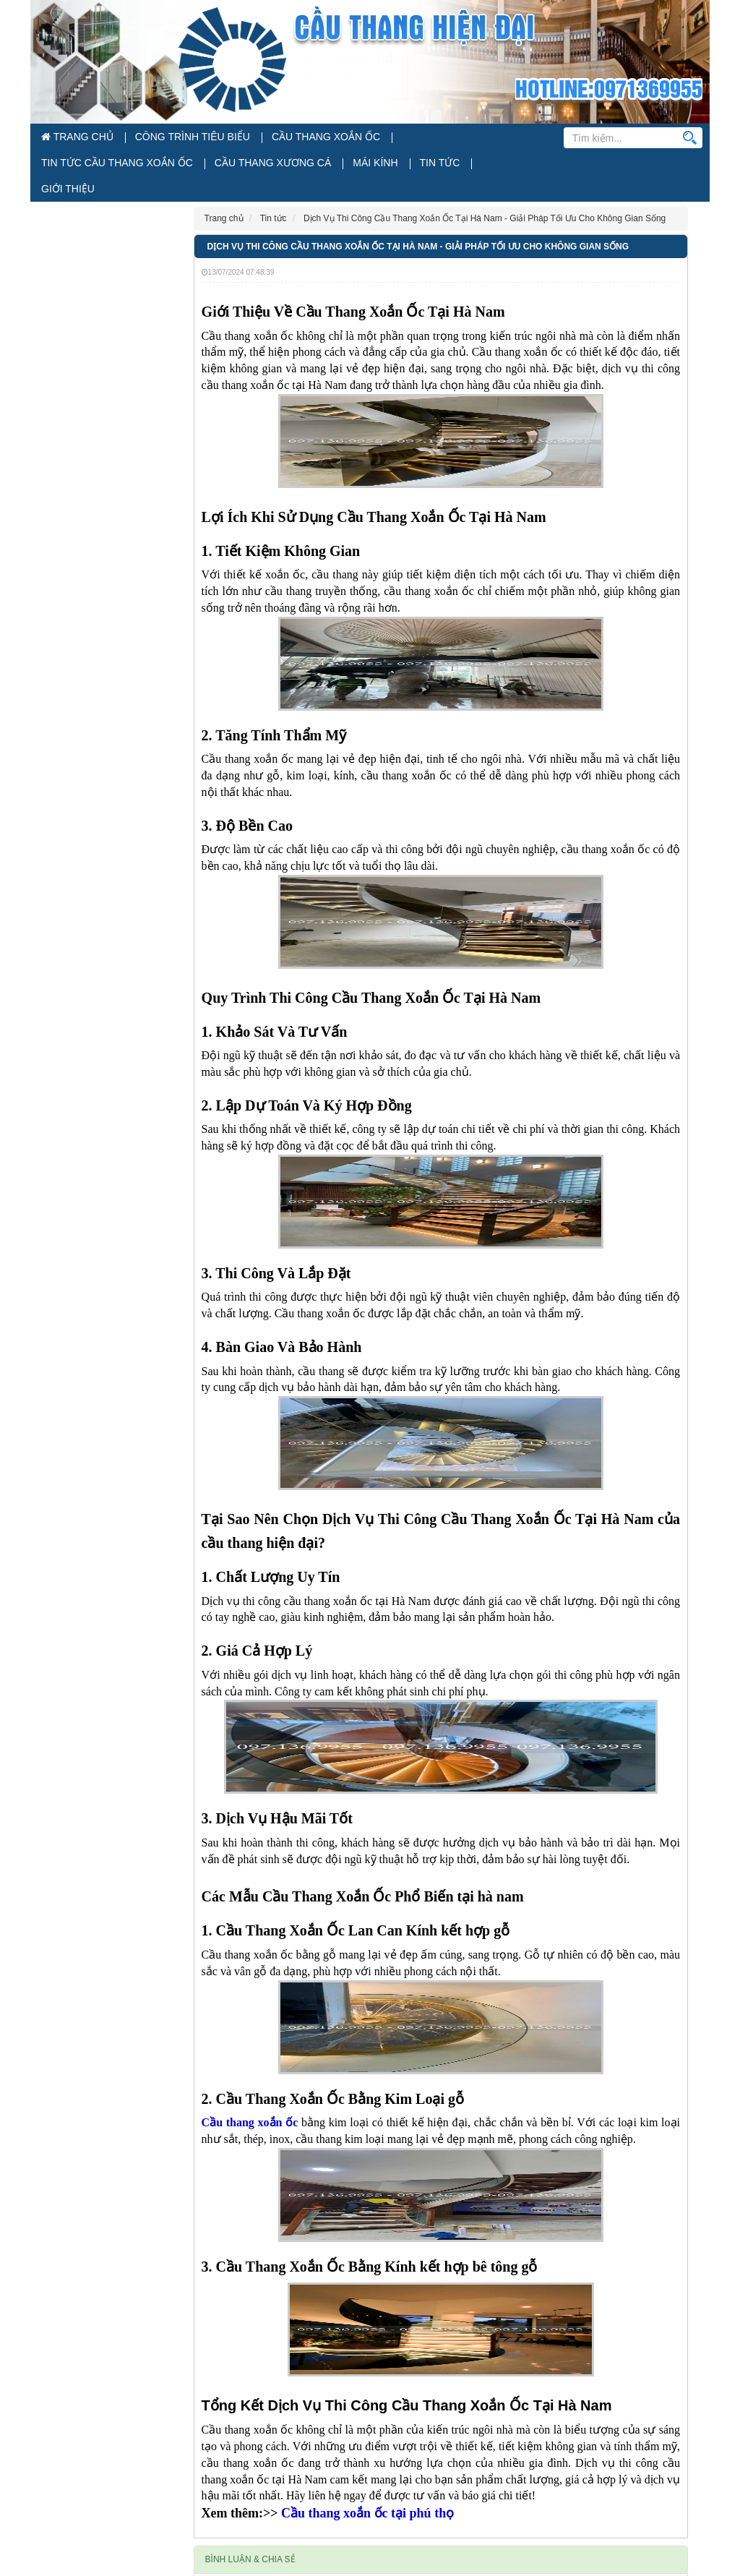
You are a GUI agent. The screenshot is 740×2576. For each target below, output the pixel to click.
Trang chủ (69, 138)
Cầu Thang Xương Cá (87, 167)
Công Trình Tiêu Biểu (159, 138)
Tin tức (217, 167)
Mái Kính (167, 167)
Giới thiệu (272, 167)
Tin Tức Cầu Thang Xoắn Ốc (382, 138)
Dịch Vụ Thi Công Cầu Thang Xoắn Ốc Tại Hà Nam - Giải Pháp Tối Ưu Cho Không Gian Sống (418, 226)
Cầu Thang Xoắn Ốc (263, 138)
